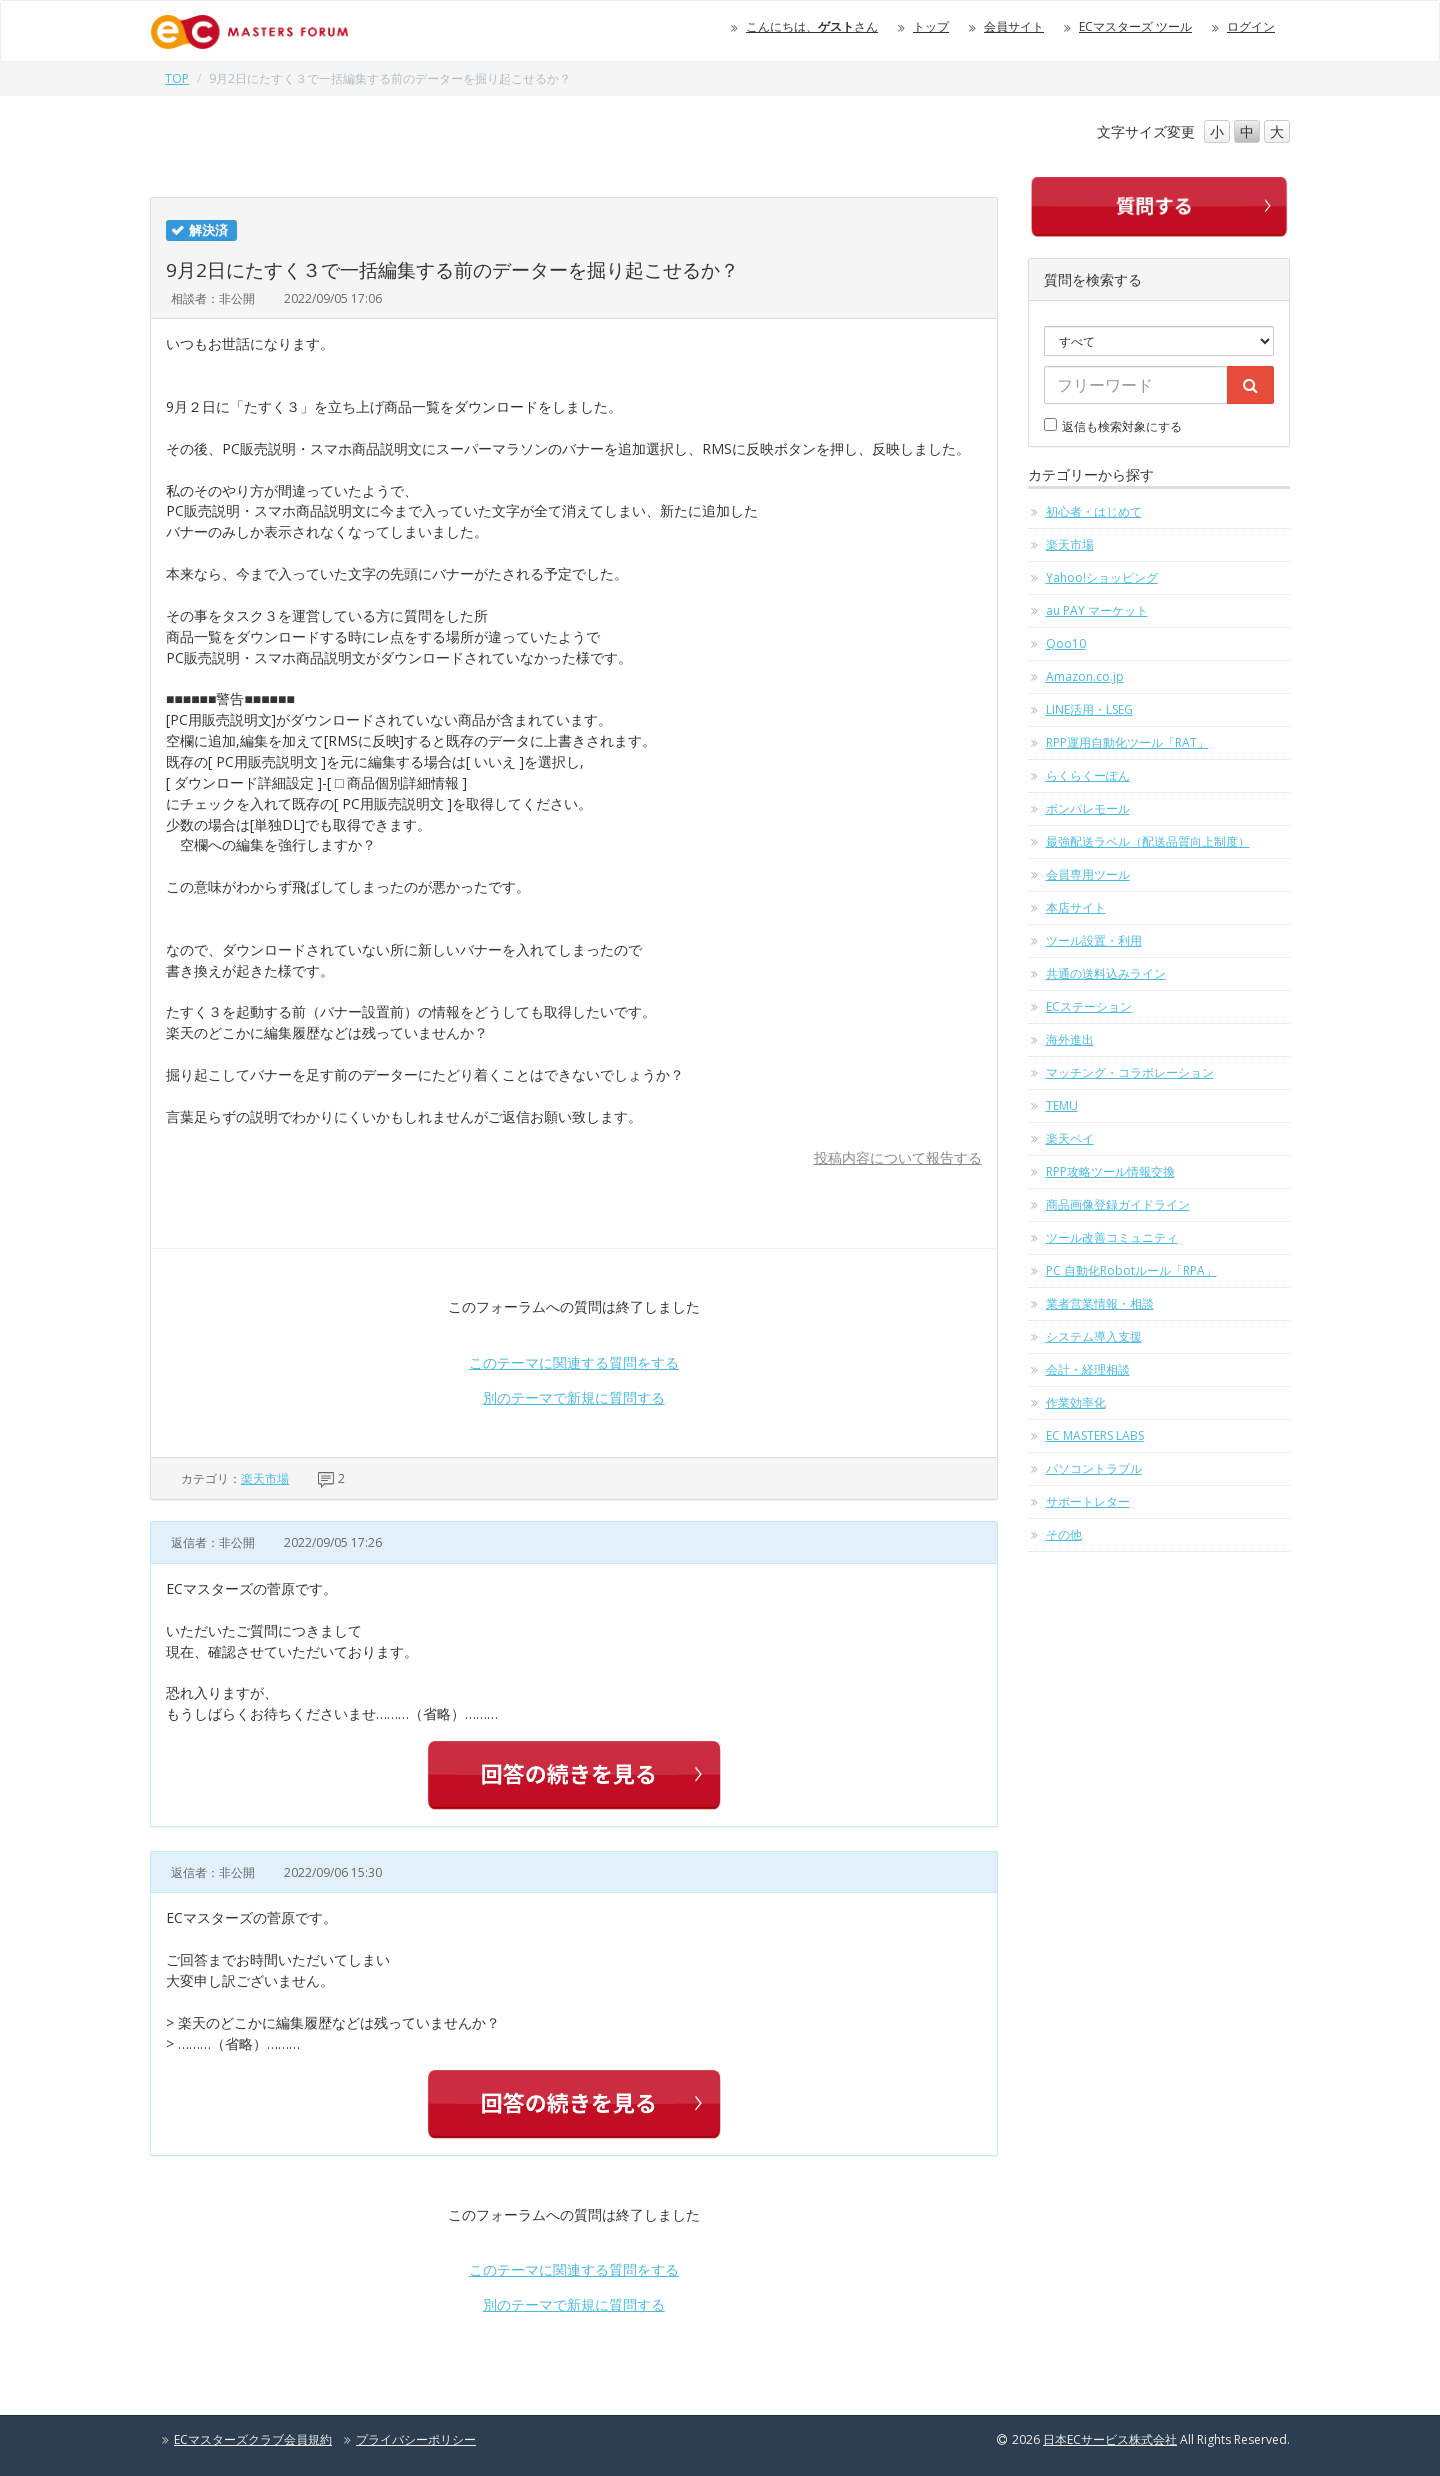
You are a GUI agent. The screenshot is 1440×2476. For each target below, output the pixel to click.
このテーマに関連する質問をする (574, 1362)
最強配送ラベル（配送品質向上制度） (1148, 841)
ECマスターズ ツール (1135, 26)
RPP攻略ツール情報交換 (1110, 1171)
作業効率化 (1076, 1402)
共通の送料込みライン (1106, 973)
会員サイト (1014, 26)
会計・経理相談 (1088, 1369)
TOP (177, 78)
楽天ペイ (1070, 1138)
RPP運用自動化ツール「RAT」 (1127, 742)
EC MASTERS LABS (1095, 1435)
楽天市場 (265, 1478)
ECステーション (1089, 1006)
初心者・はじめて (1094, 511)
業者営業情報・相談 (1100, 1303)
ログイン (1251, 26)
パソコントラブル (1094, 1468)
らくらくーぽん (1088, 775)
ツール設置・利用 (1094, 940)
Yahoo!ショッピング (1102, 577)
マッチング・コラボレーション (1130, 1072)
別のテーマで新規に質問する (574, 1397)
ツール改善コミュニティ (1112, 1237)
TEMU (1062, 1105)
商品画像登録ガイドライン (1118, 1204)
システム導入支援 (1094, 1336)
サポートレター (1088, 1501)
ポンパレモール (1088, 808)
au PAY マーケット (1097, 610)
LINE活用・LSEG (1089, 709)
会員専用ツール (1088, 874)
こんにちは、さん (812, 26)
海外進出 (1070, 1039)
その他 (1064, 1534)
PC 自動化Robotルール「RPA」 (1131, 1270)
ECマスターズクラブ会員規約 (253, 2439)
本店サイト (1076, 907)
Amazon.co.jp (1085, 676)
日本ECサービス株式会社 (1110, 2439)
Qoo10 (1066, 643)
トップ (931, 26)
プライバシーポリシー (416, 2439)
